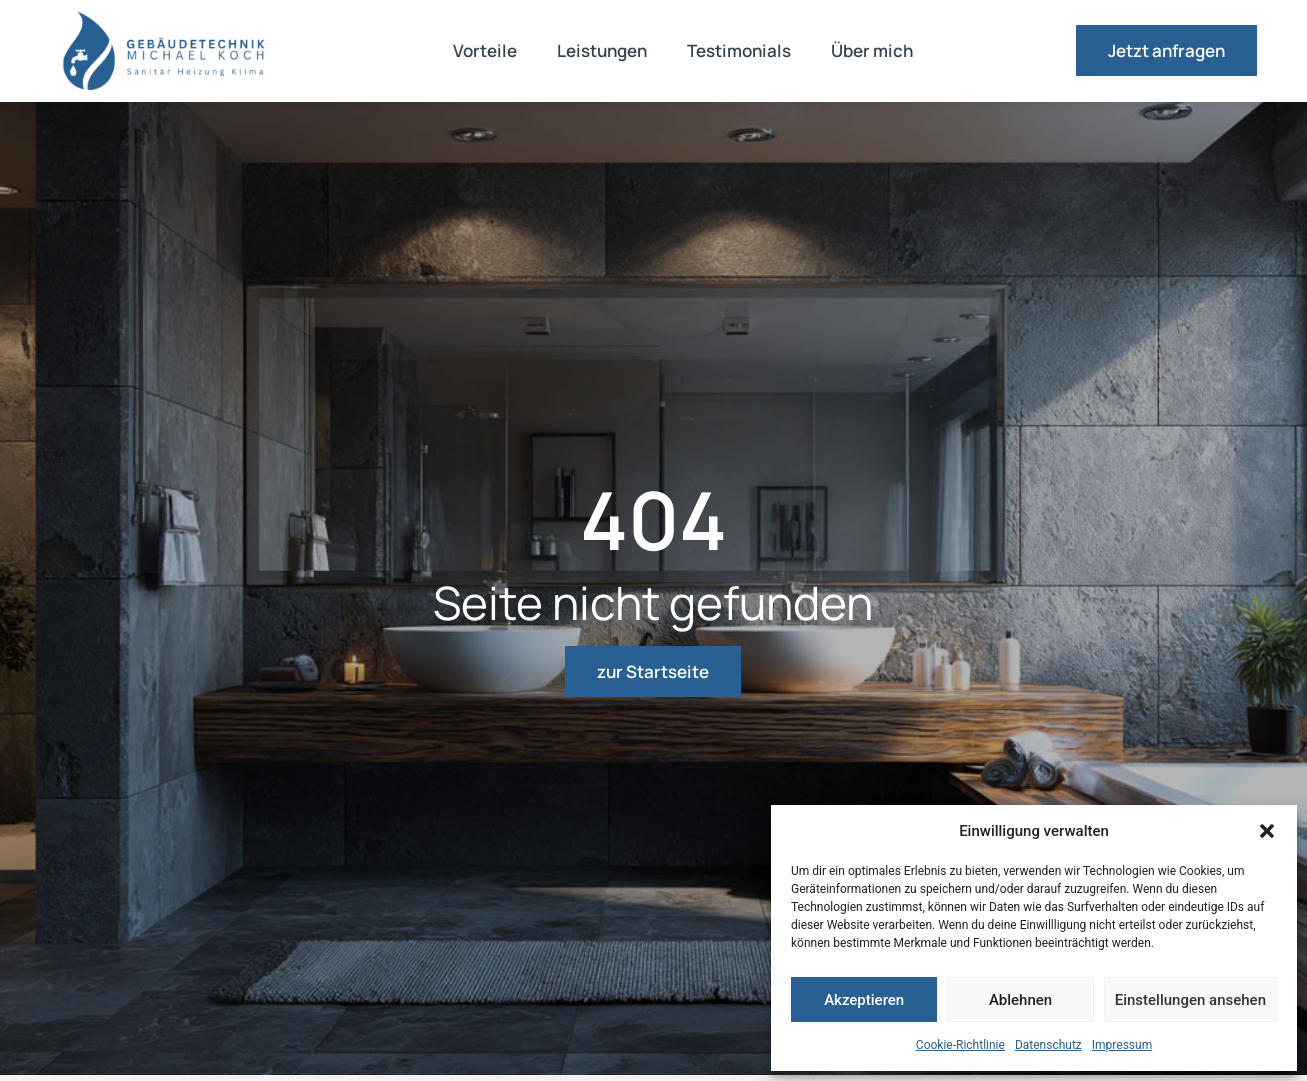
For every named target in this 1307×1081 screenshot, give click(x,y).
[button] (1267, 831)
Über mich (872, 50)
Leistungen (602, 50)
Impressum (1122, 1045)
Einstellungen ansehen (1190, 1000)
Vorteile (485, 50)
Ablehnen (1020, 1000)
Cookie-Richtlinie (960, 1045)
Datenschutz (1048, 1045)
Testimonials (739, 50)
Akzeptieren (864, 1000)
